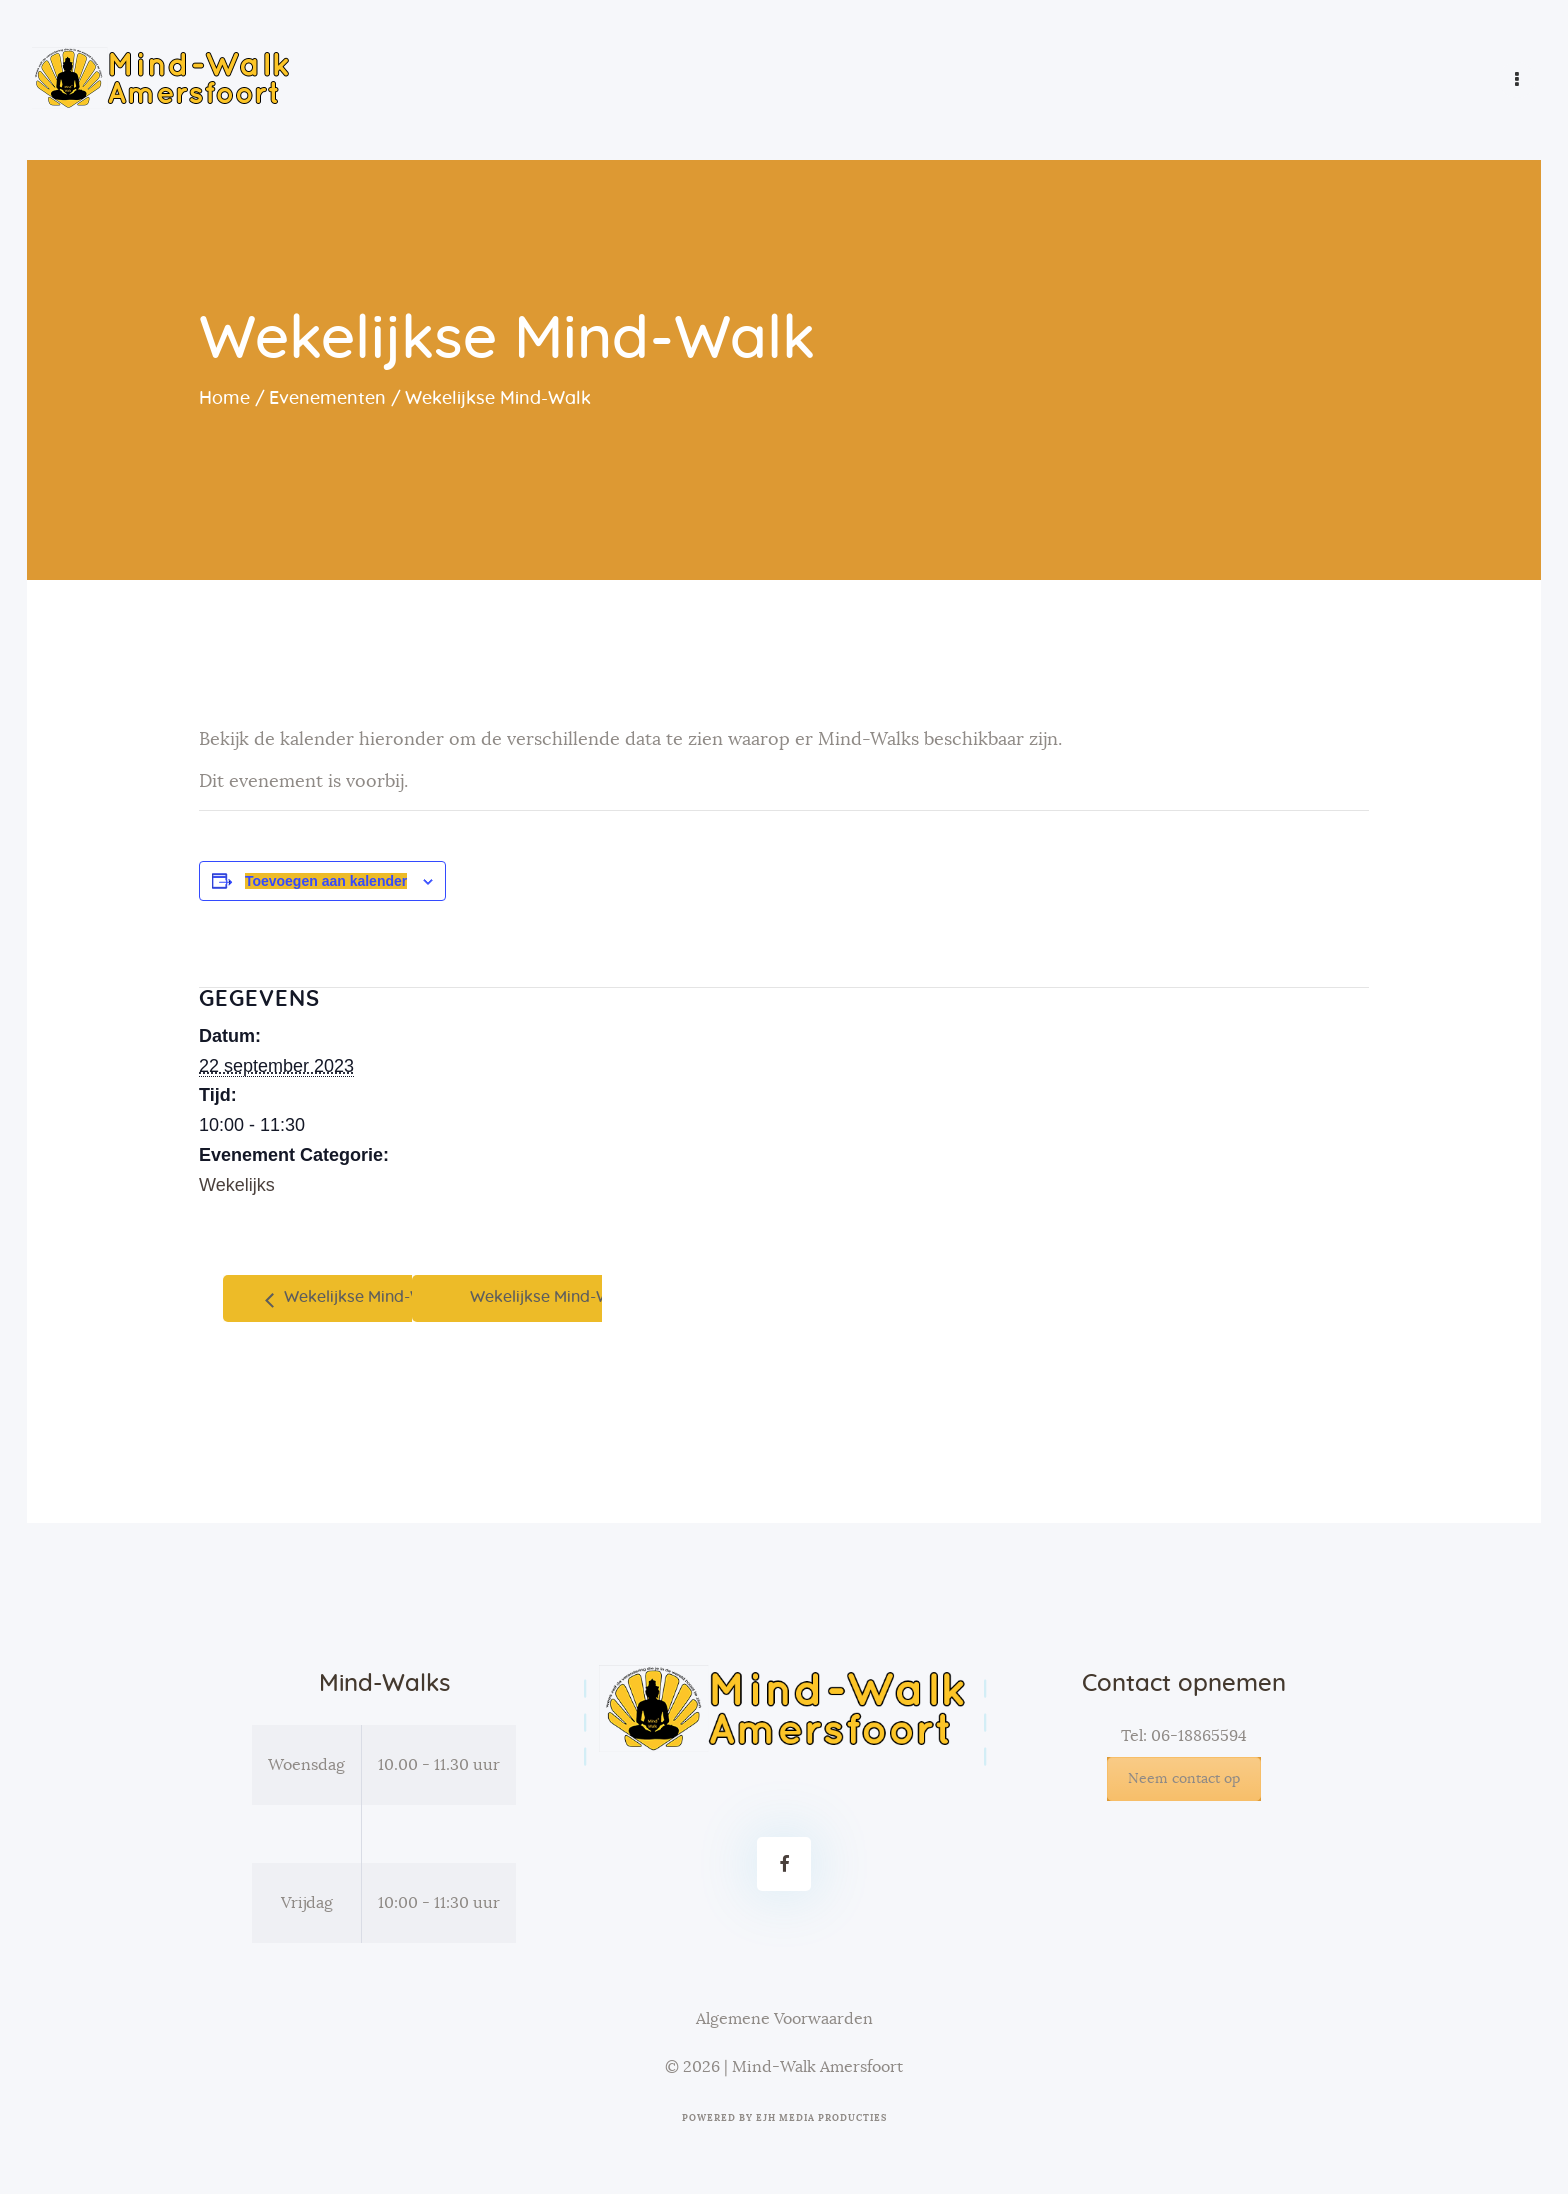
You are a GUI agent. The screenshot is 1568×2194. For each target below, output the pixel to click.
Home (224, 399)
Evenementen (327, 399)
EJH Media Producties (821, 2118)
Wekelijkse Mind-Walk (364, 1297)
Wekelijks (237, 1185)
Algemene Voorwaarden (784, 2019)
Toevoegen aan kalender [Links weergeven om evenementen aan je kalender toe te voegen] (326, 881)
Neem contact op (1184, 1779)
